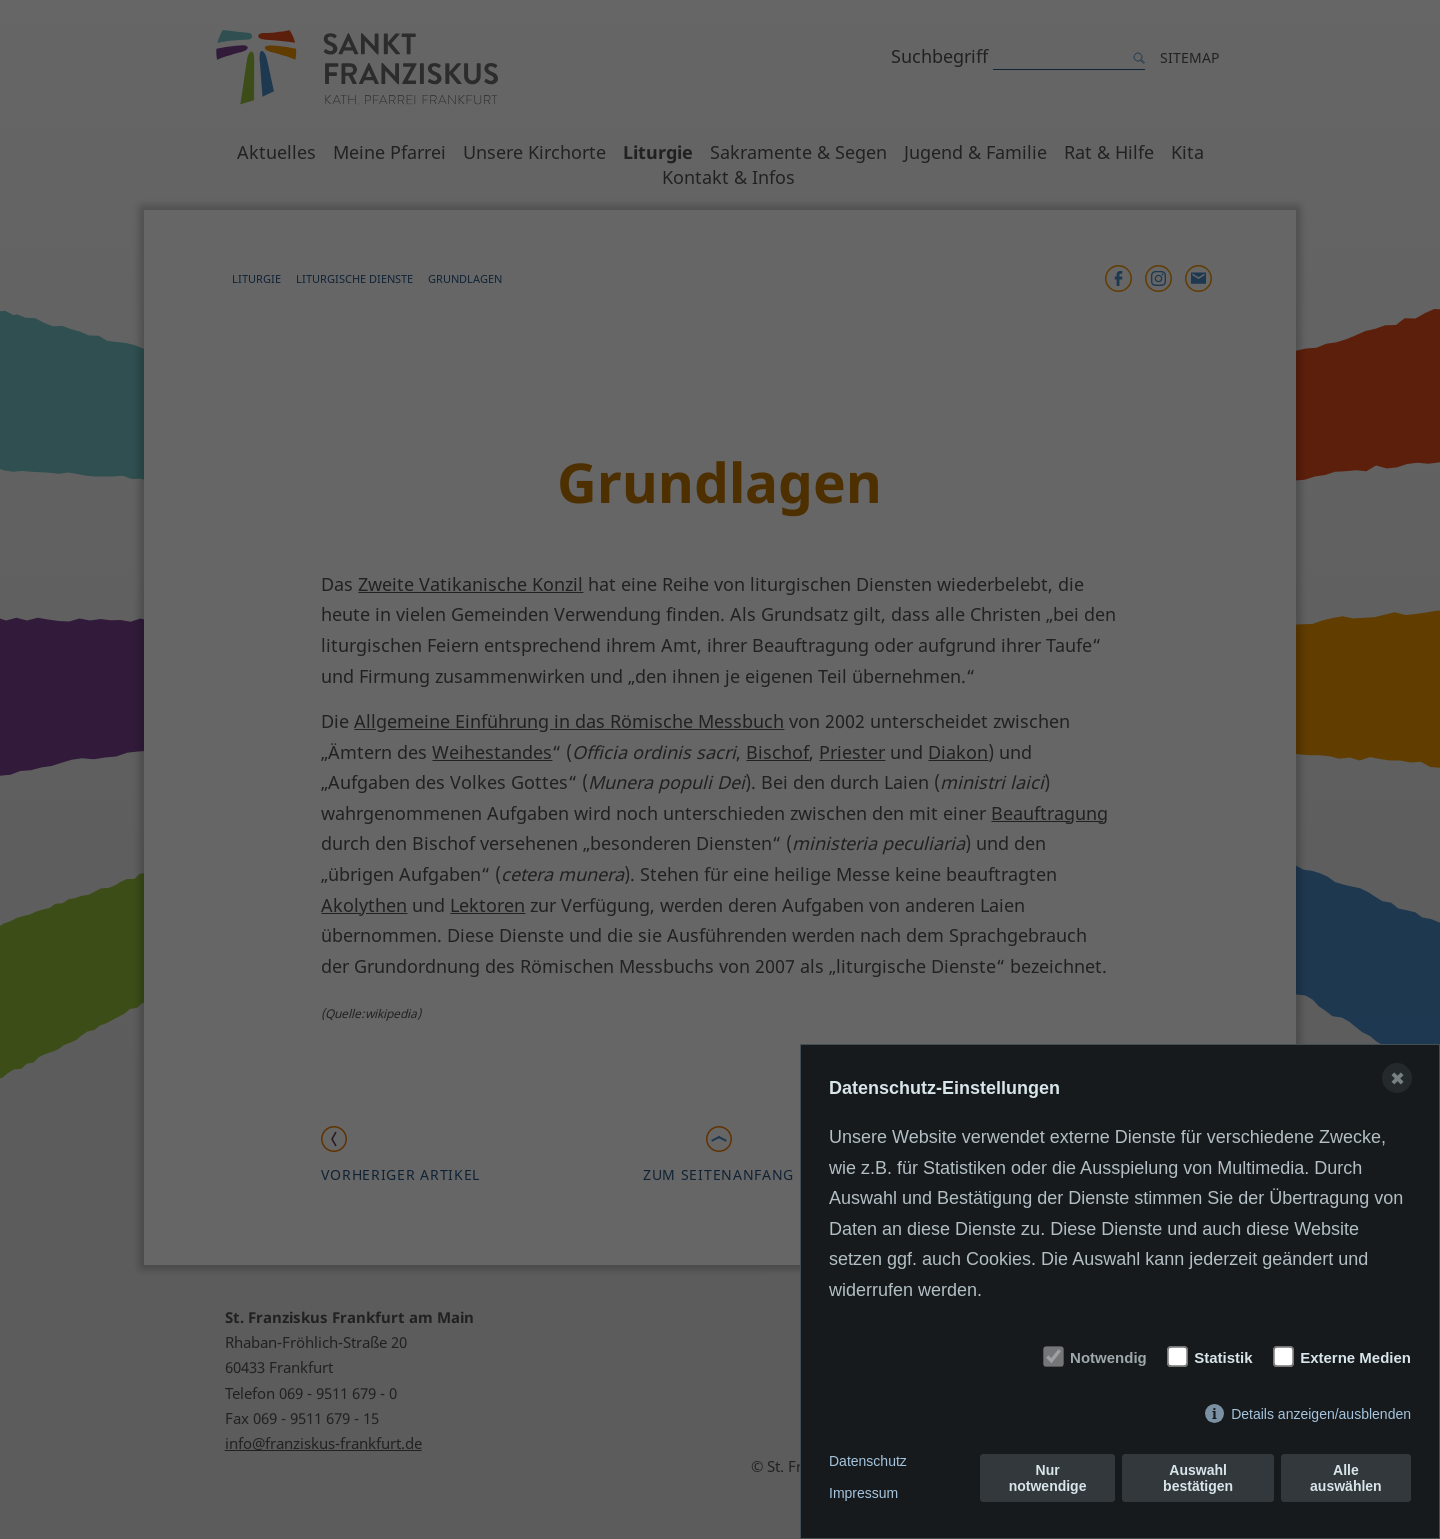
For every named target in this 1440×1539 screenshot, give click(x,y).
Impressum (863, 1493)
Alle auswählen (1346, 1478)
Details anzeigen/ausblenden (1321, 1414)
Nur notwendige (1048, 1478)
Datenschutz (868, 1461)
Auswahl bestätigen (1198, 1478)
